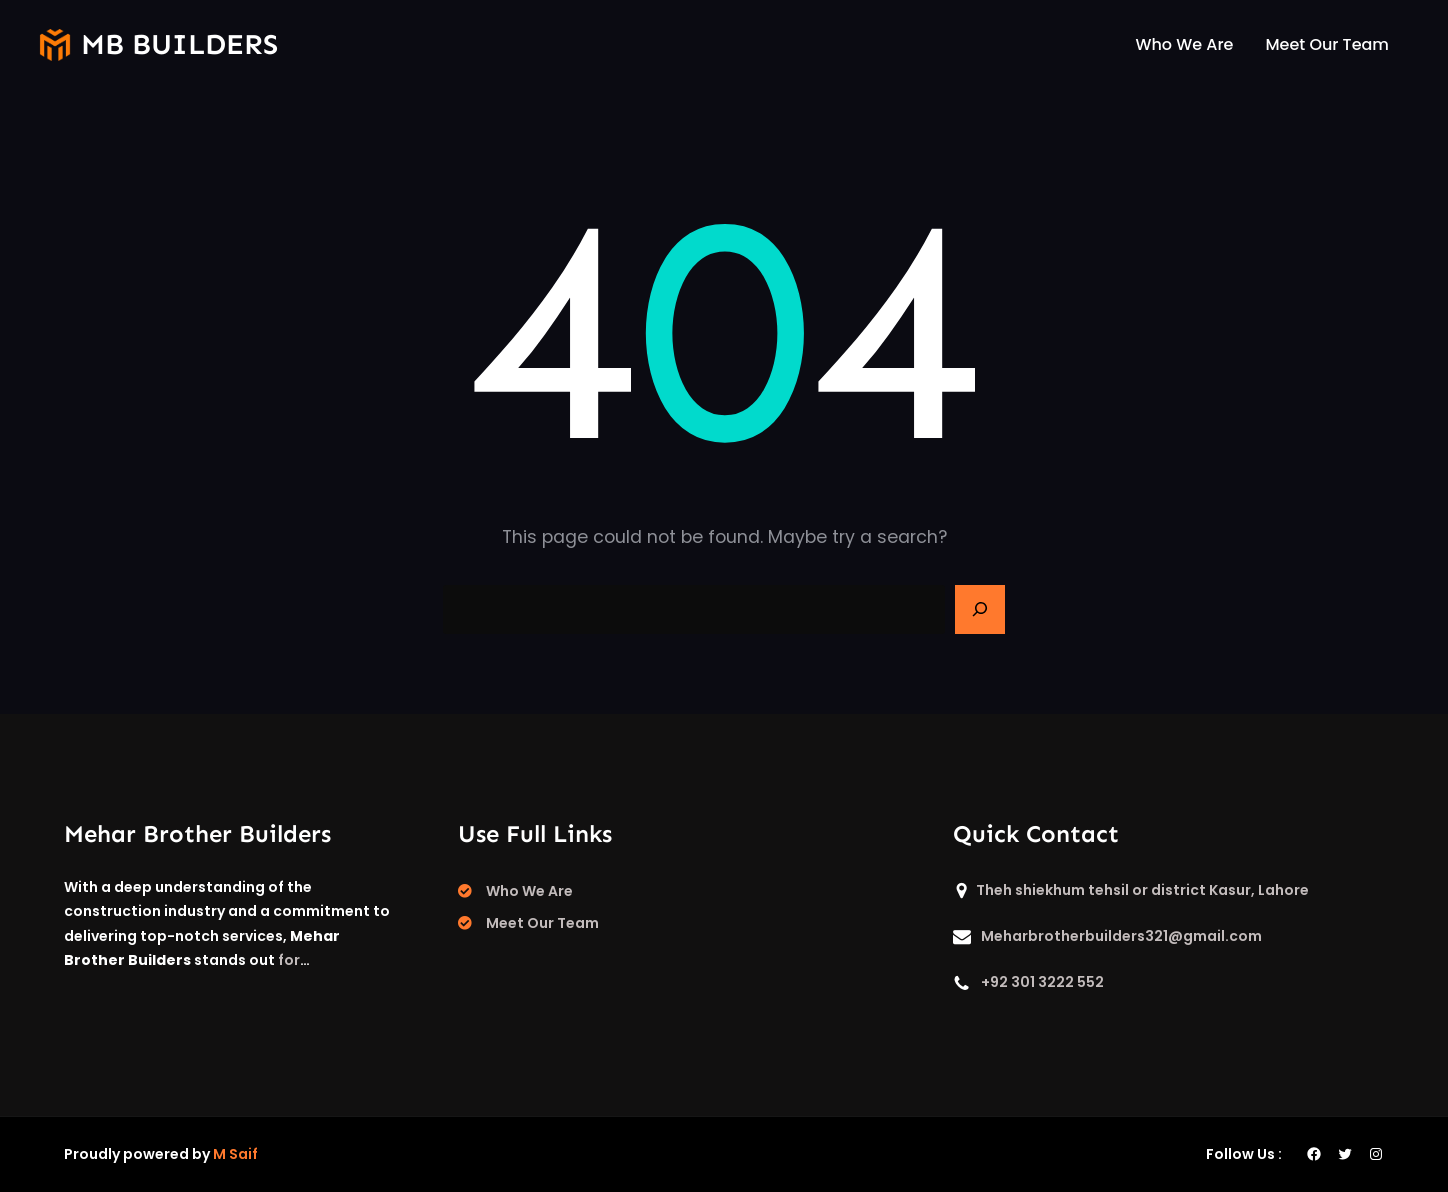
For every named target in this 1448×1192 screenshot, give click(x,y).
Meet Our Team (542, 923)
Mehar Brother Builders (197, 833)
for (289, 960)
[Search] (980, 610)
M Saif (235, 1154)
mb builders (179, 44)
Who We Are (529, 891)
